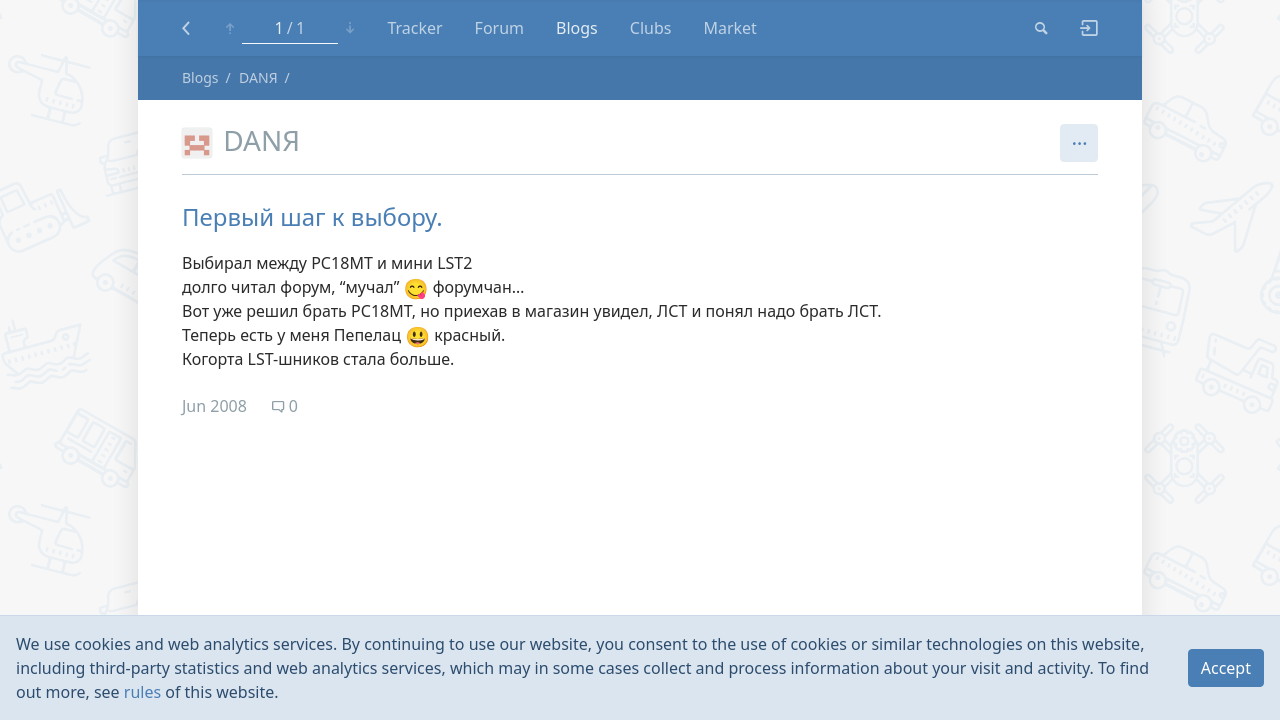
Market (729, 28)
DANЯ (258, 77)
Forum (499, 28)
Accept (1226, 668)
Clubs (651, 28)
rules (142, 692)
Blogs (577, 28)
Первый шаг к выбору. (312, 216)
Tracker (414, 28)
